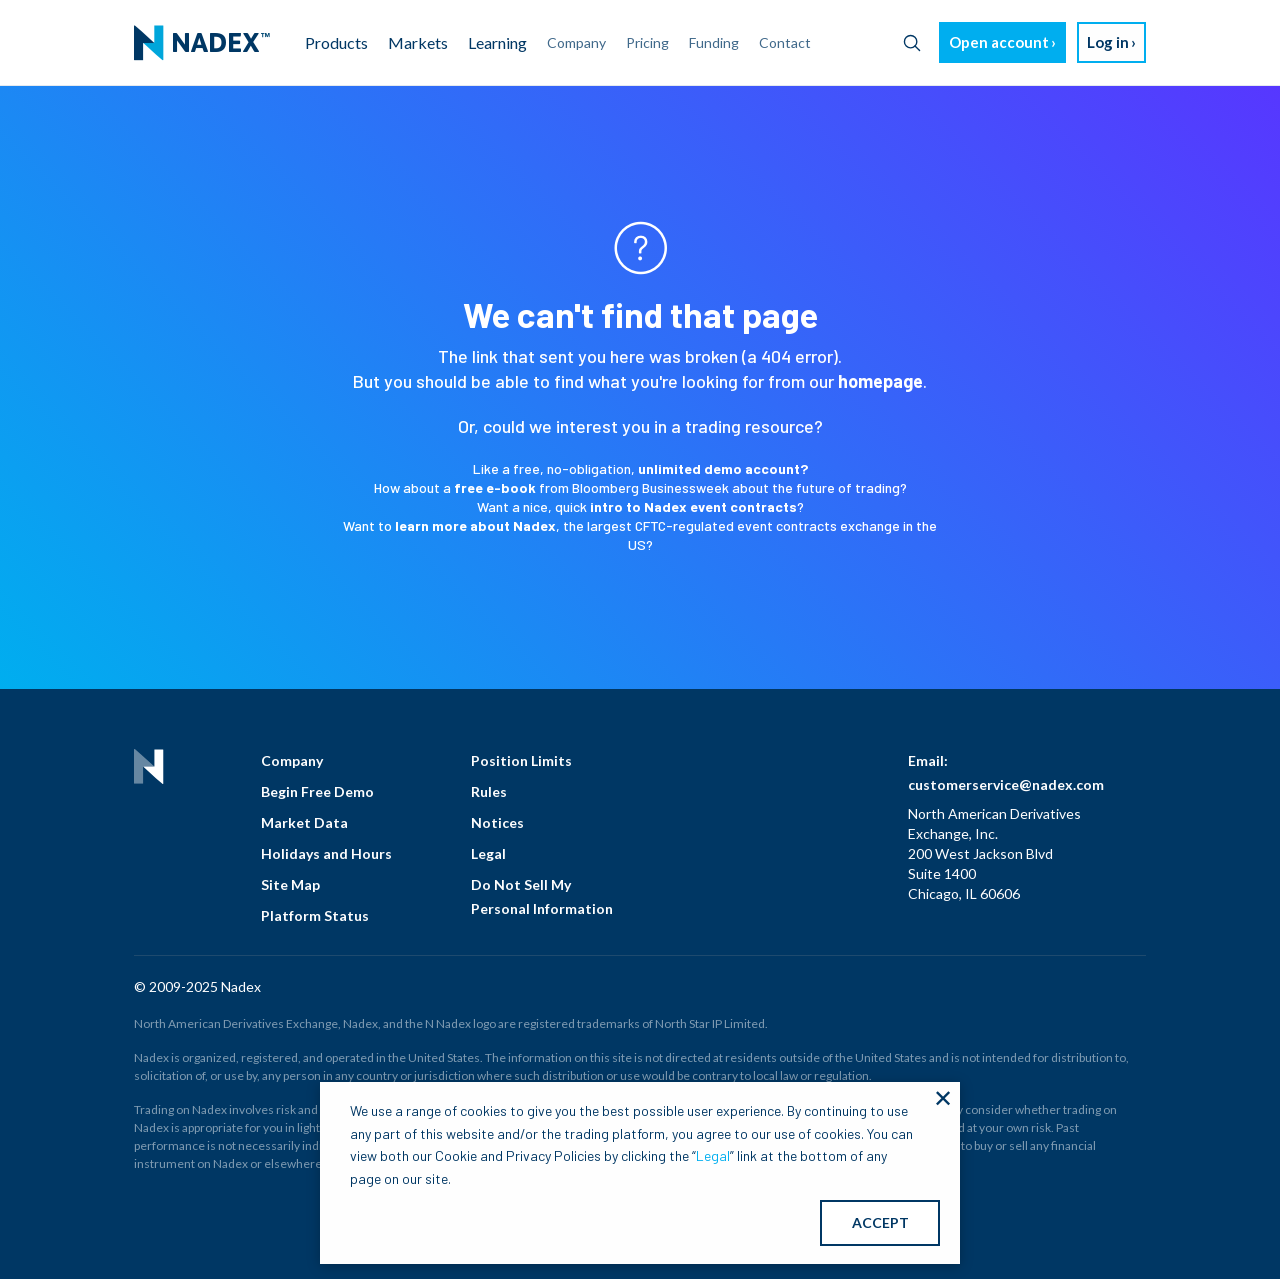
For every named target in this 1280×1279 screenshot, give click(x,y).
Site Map (290, 884)
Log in (1108, 42)
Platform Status (315, 915)
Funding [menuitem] (714, 42)
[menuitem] (202, 43)
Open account (999, 42)
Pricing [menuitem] (647, 42)
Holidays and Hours (326, 853)
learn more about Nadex (475, 525)
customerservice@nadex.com (1006, 784)
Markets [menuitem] (418, 42)
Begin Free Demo (317, 791)
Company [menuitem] (576, 42)
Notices (497, 822)
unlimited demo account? (723, 468)
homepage (880, 381)
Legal (488, 853)
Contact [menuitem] (785, 42)
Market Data (304, 822)
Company (292, 760)
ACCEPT (880, 1222)
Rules (489, 791)
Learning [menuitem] (497, 42)
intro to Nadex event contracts (693, 506)
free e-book (495, 487)
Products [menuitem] (336, 42)
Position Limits (521, 760)
